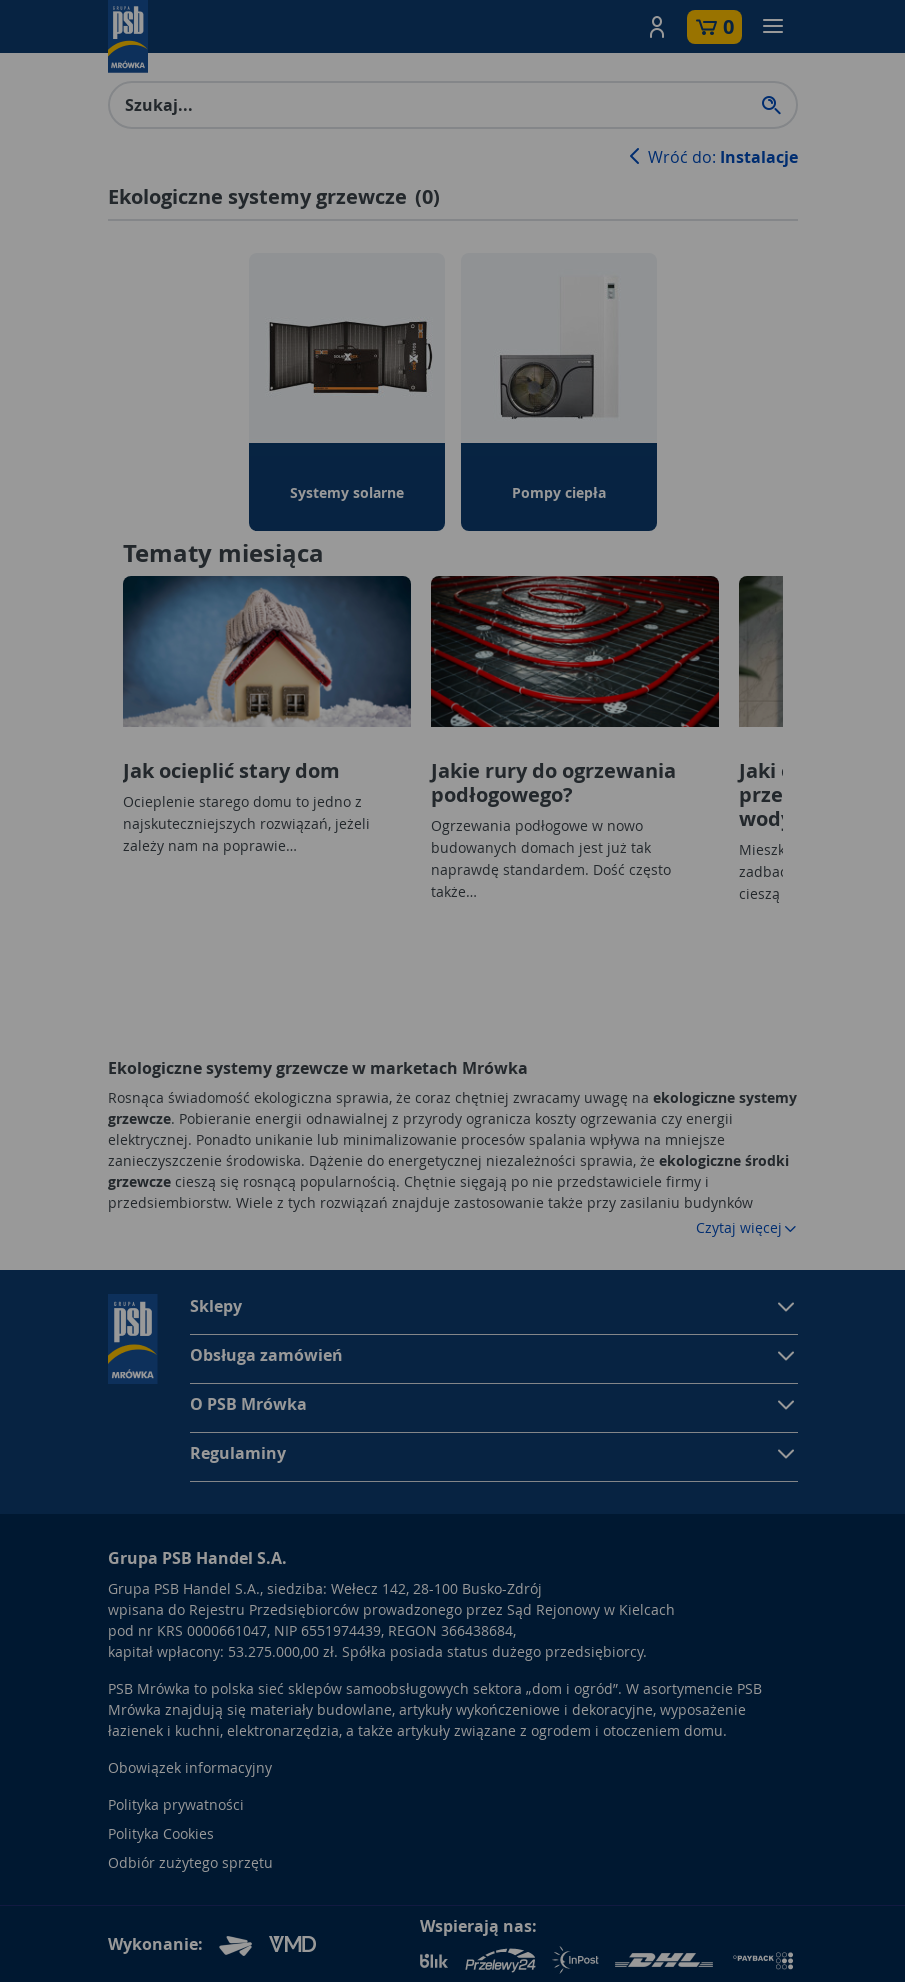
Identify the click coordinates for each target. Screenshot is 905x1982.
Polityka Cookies (161, 1833)
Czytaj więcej (747, 1227)
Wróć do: (711, 157)
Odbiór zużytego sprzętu (190, 1862)
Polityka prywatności (176, 1804)
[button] (657, 27)
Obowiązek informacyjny (190, 1767)
